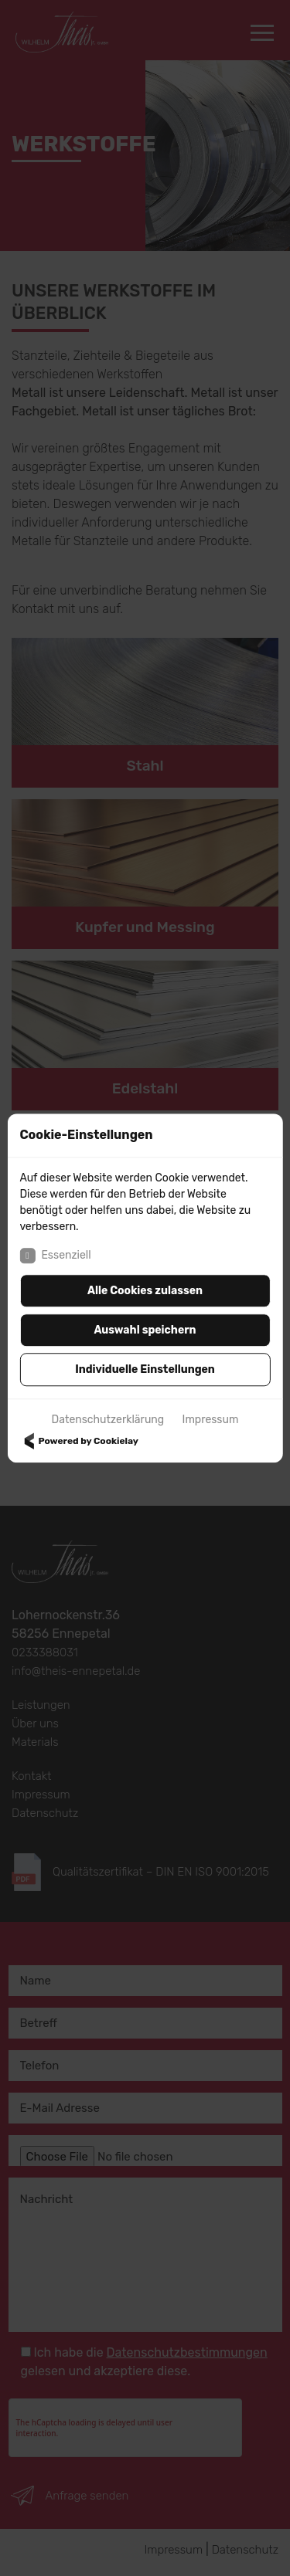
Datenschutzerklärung (108, 1419)
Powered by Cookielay (78, 1441)
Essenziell (54, 1255)
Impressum (211, 1419)
